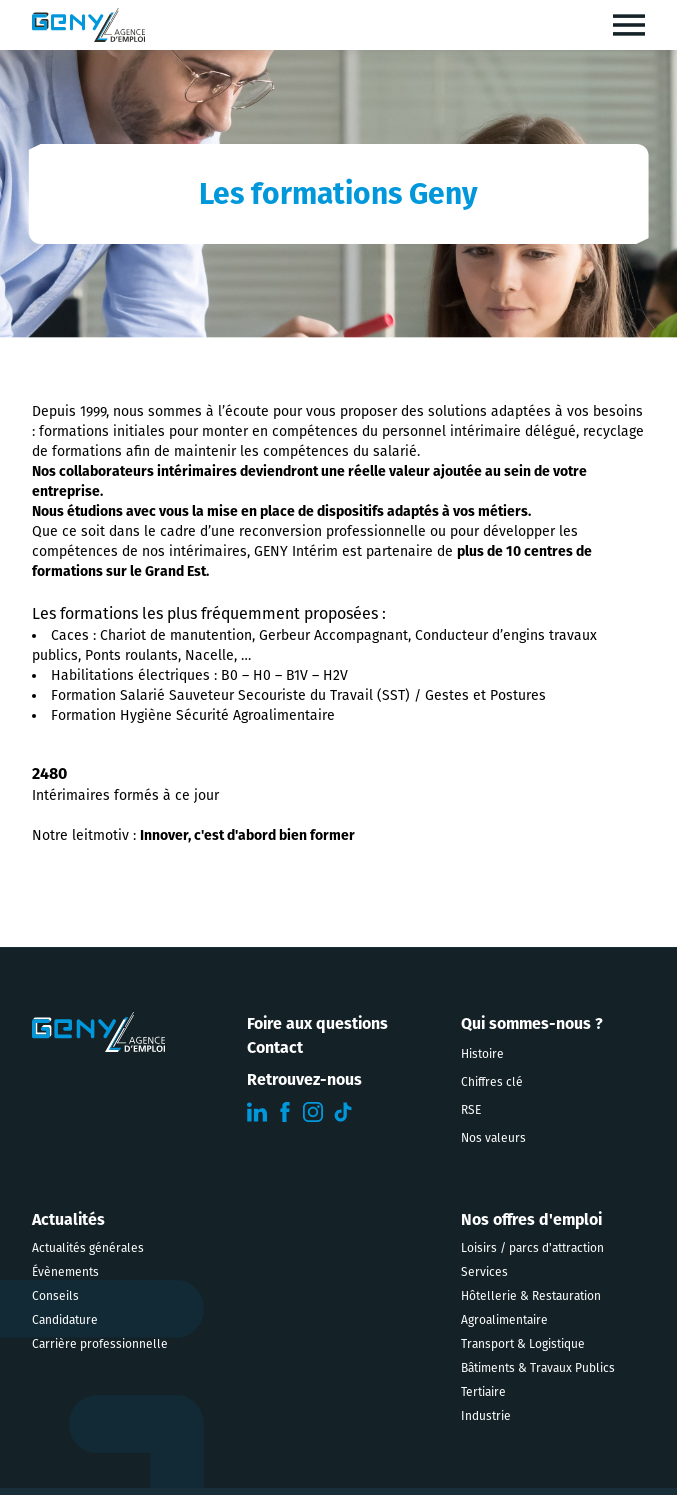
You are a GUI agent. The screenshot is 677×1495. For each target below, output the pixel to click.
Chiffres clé (492, 1082)
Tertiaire (483, 1392)
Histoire (482, 1054)
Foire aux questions (317, 1023)
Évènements (65, 1272)
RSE (471, 1110)
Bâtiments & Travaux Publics (538, 1368)
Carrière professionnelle (100, 1344)
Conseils (55, 1296)
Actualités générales (88, 1248)
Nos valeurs (493, 1138)
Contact (275, 1047)
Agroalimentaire (504, 1320)
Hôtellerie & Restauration (531, 1296)
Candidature (65, 1320)
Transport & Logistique (523, 1344)
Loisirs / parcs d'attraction (532, 1248)
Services (484, 1272)
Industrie (486, 1416)
